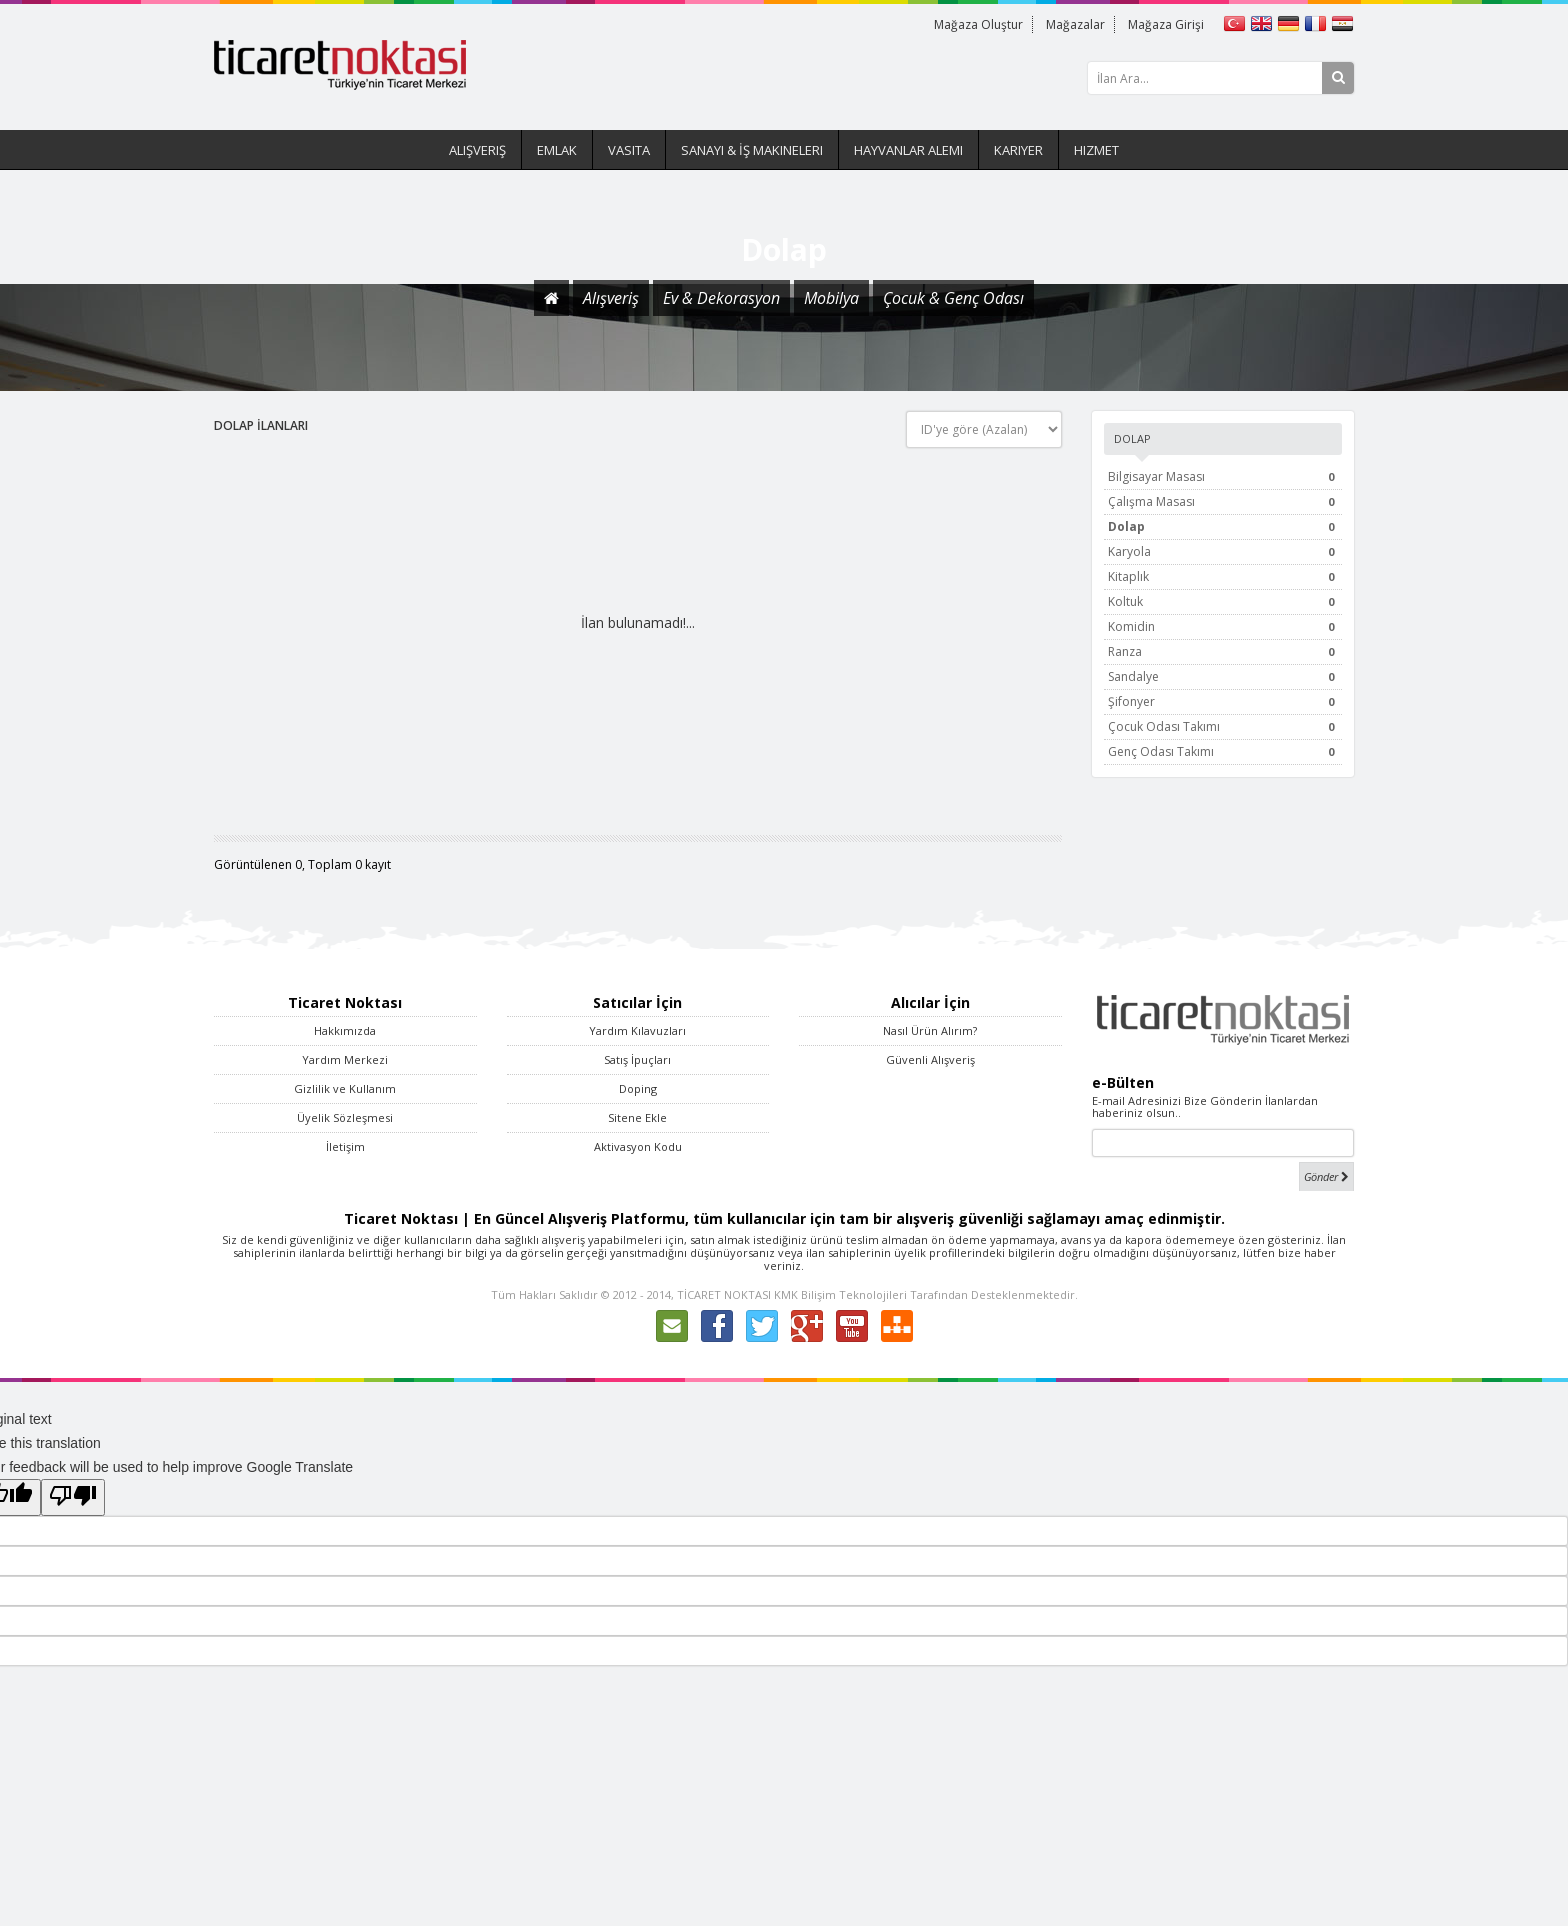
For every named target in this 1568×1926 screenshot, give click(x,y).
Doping (638, 1088)
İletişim (345, 1146)
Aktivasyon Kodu (638, 1146)
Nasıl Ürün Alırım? (930, 1030)
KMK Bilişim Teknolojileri (840, 1294)
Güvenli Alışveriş (930, 1059)
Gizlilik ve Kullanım (345, 1088)
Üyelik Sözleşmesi (345, 1117)
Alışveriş (477, 150)
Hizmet (1096, 150)
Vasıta (629, 150)
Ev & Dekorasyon (721, 298)
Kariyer (1018, 150)
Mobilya (831, 298)
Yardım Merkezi (345, 1059)
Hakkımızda (345, 1030)
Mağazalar (1072, 24)
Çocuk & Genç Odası (953, 298)
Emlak (557, 150)
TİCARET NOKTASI (724, 1294)
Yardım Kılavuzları (637, 1030)
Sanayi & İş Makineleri (752, 150)
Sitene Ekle (637, 1117)
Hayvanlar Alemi (908, 150)
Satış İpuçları (637, 1059)
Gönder (1326, 1176)
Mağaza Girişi (1165, 24)
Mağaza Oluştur (973, 24)
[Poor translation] (73, 1497)
